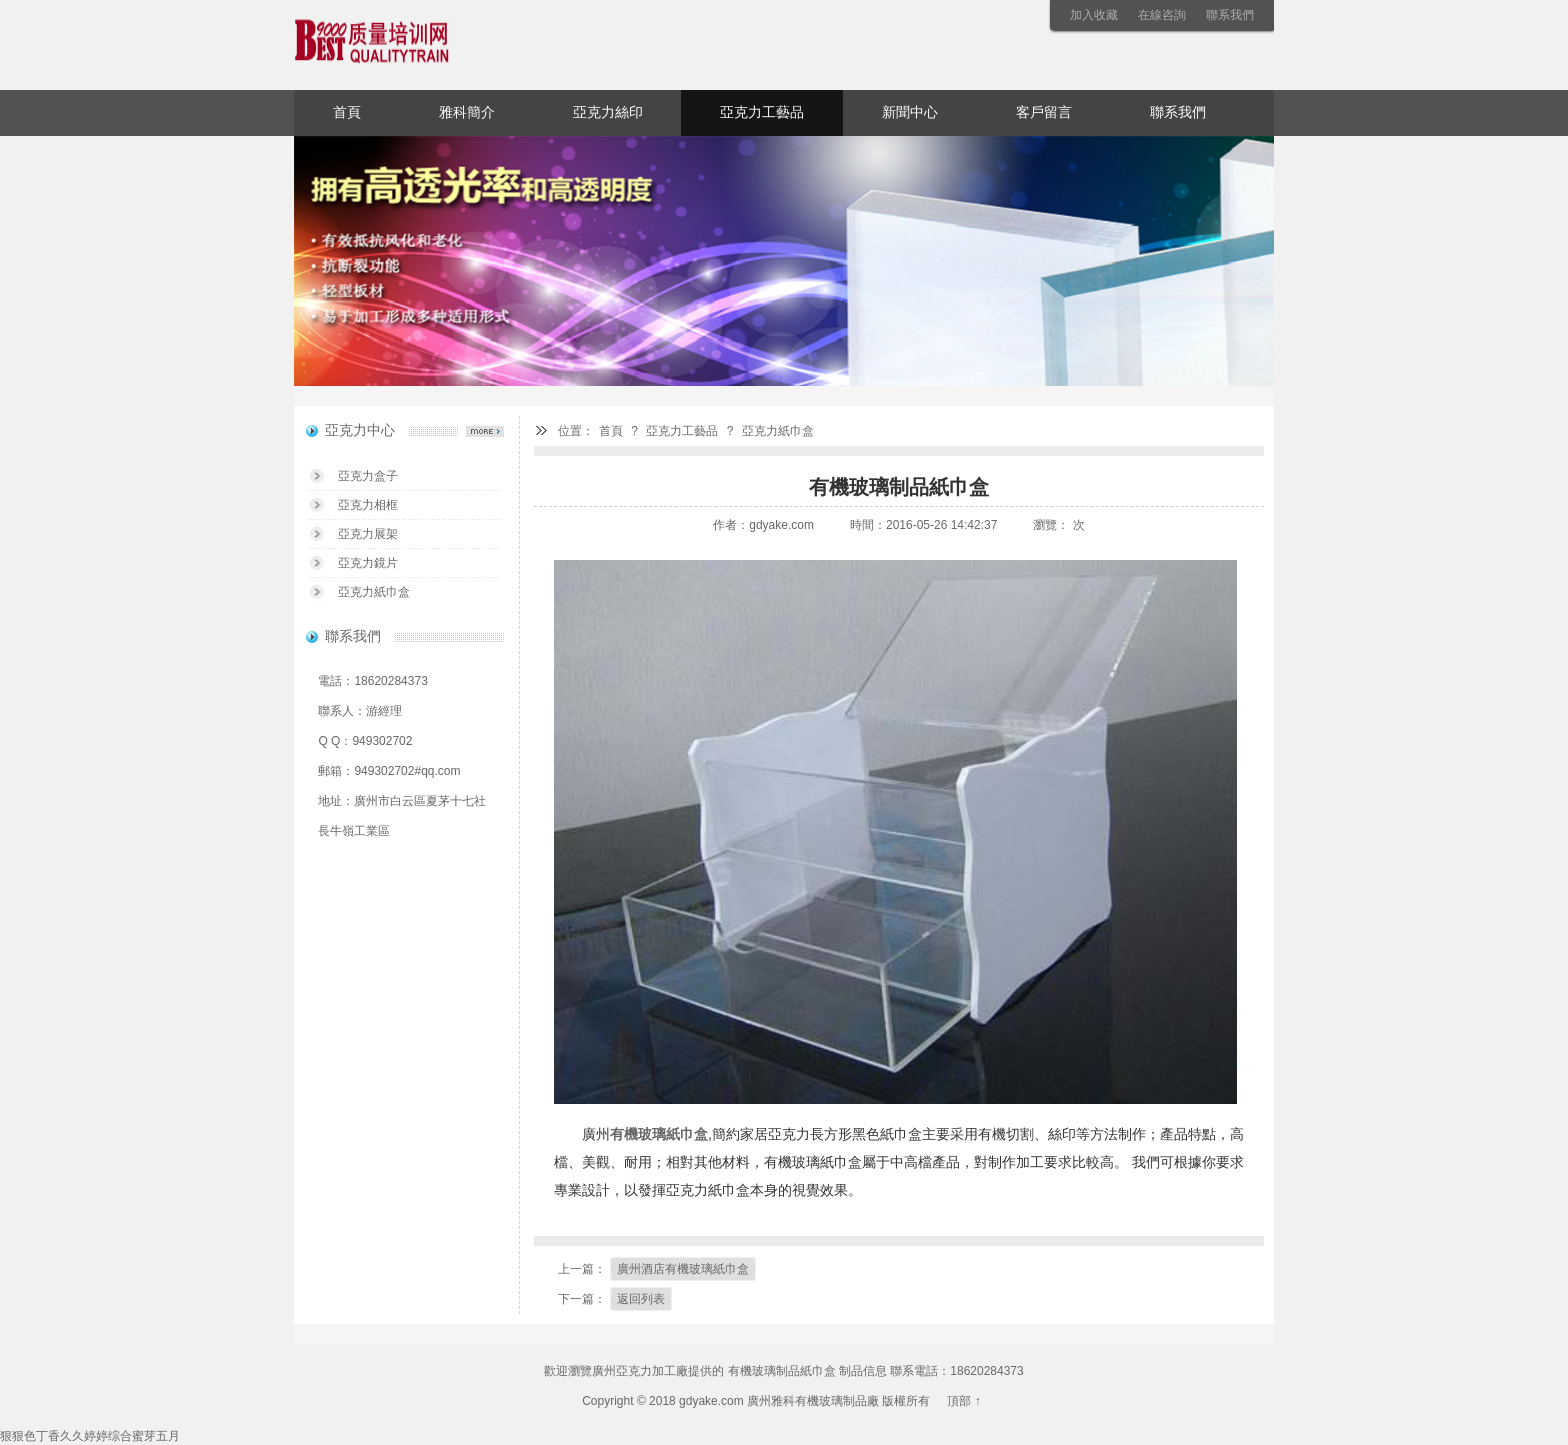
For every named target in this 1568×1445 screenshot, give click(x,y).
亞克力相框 (368, 505)
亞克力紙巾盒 (778, 431)
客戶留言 (1044, 112)
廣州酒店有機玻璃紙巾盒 (683, 1269)
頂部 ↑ (963, 1401)
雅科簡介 (467, 112)
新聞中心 (910, 112)
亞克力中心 (360, 430)
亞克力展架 (368, 534)
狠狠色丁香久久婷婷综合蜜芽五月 (90, 1436)
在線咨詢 (1162, 15)
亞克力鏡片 (368, 563)
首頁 (347, 112)
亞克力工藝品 (762, 112)
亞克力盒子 (368, 476)
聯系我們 (1230, 15)
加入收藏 (1094, 15)
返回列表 (641, 1299)
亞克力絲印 (608, 112)
